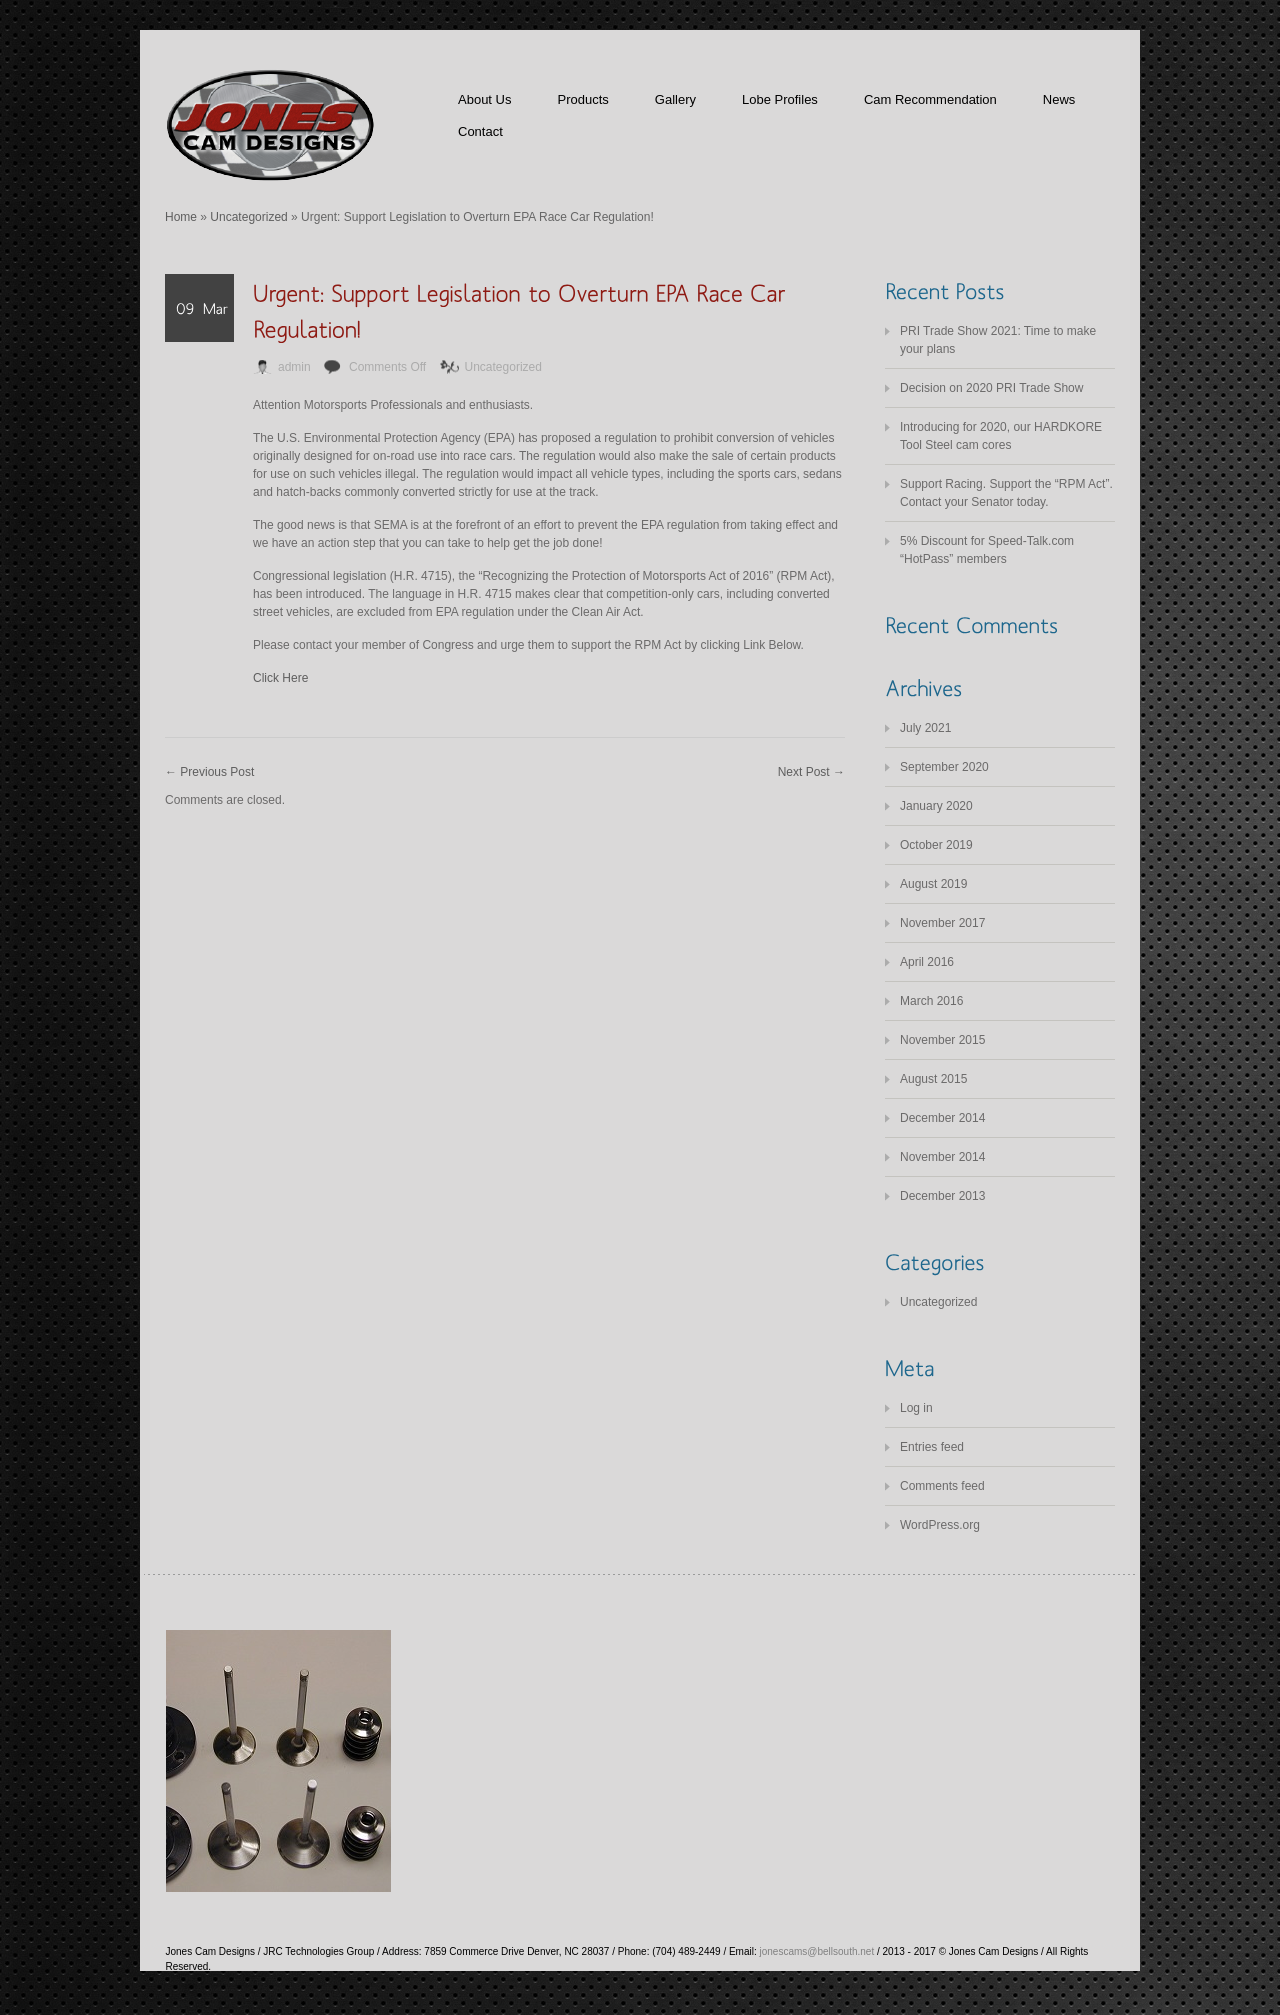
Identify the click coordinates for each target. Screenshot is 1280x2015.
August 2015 (933, 1079)
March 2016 (931, 1001)
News (1059, 99)
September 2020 (944, 767)
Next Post (811, 772)
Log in (916, 1408)
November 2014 (942, 1157)
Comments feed (942, 1486)
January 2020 (936, 806)
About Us (484, 99)
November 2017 (942, 923)
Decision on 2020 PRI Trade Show (991, 388)
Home (181, 217)
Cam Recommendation (930, 99)
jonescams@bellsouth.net (817, 1951)
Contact (480, 131)
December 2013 (942, 1196)
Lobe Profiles (780, 99)
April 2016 (927, 962)
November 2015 (942, 1040)
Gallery (675, 99)
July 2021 (925, 728)
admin (294, 367)
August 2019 (933, 884)
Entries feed (932, 1447)
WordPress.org (940, 1525)
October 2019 (936, 845)
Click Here (280, 678)
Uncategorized (248, 217)
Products (582, 99)
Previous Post (209, 772)
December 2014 (942, 1118)
